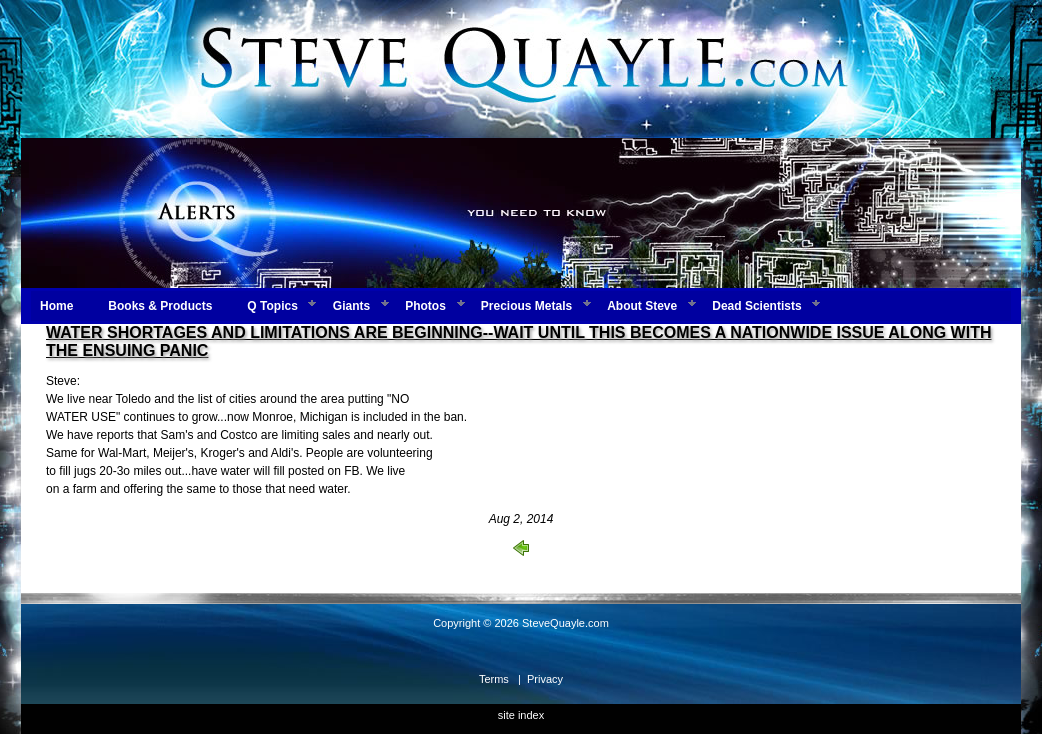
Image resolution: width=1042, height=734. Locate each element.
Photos (425, 306)
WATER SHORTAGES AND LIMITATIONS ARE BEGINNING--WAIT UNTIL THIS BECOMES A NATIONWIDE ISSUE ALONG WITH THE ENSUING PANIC (518, 341)
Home (56, 306)
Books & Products (160, 306)
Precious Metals (526, 306)
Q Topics (272, 306)
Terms (494, 679)
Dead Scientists (756, 306)
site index (521, 715)
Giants (351, 306)
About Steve (642, 306)
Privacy (545, 679)
